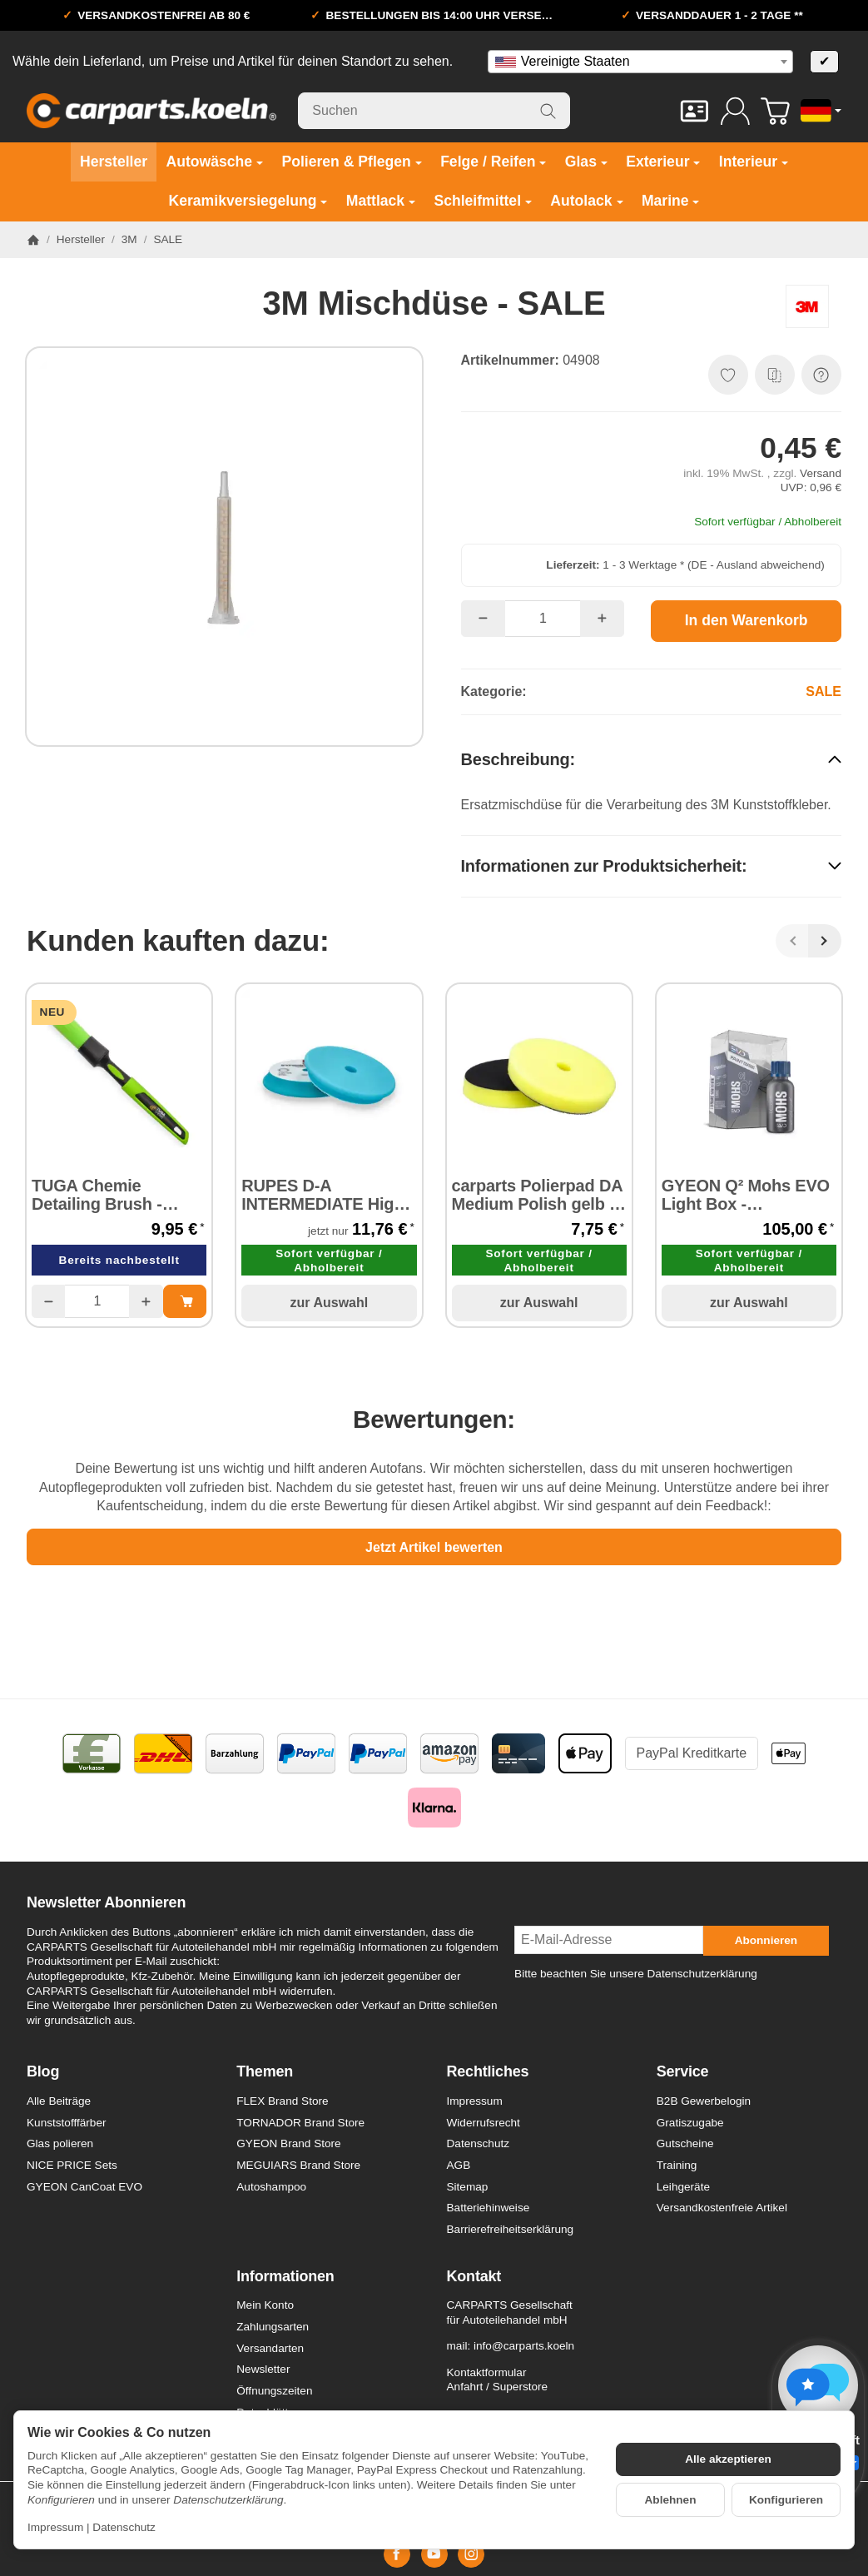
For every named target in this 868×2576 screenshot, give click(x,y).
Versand (820, 473)
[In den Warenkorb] (746, 621)
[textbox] (640, 61)
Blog (43, 2072)
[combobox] (640, 61)
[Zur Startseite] (151, 111)
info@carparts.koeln (524, 2346)
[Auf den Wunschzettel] (728, 375)
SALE (823, 691)
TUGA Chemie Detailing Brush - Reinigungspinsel (99, 1194)
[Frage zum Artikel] (821, 375)
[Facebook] (397, 2554)
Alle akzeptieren (728, 2459)
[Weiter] (824, 940)
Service (683, 2072)
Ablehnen (671, 2500)
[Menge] (543, 618)
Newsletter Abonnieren (106, 1903)
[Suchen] (433, 110)
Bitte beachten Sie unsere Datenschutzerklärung (635, 1973)
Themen (264, 2072)
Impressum (55, 2527)
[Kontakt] (694, 111)
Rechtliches (488, 2072)
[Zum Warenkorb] (775, 111)
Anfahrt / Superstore (497, 2386)
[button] (651, 759)
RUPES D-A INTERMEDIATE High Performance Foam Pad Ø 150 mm (322, 1194)
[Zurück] (792, 940)
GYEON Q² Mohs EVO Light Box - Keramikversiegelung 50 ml (746, 1194)
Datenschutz (124, 2527)
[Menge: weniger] (483, 618)
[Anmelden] (735, 111)
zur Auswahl (329, 1302)
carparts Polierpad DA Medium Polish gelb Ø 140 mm (537, 1194)
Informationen (285, 2277)
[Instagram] (471, 2554)
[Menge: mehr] (602, 618)
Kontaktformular (487, 2372)
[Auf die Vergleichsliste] (775, 375)
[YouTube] (434, 2554)
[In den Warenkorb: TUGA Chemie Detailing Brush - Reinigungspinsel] (185, 1301)
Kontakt (474, 2277)
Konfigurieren (786, 2500)
